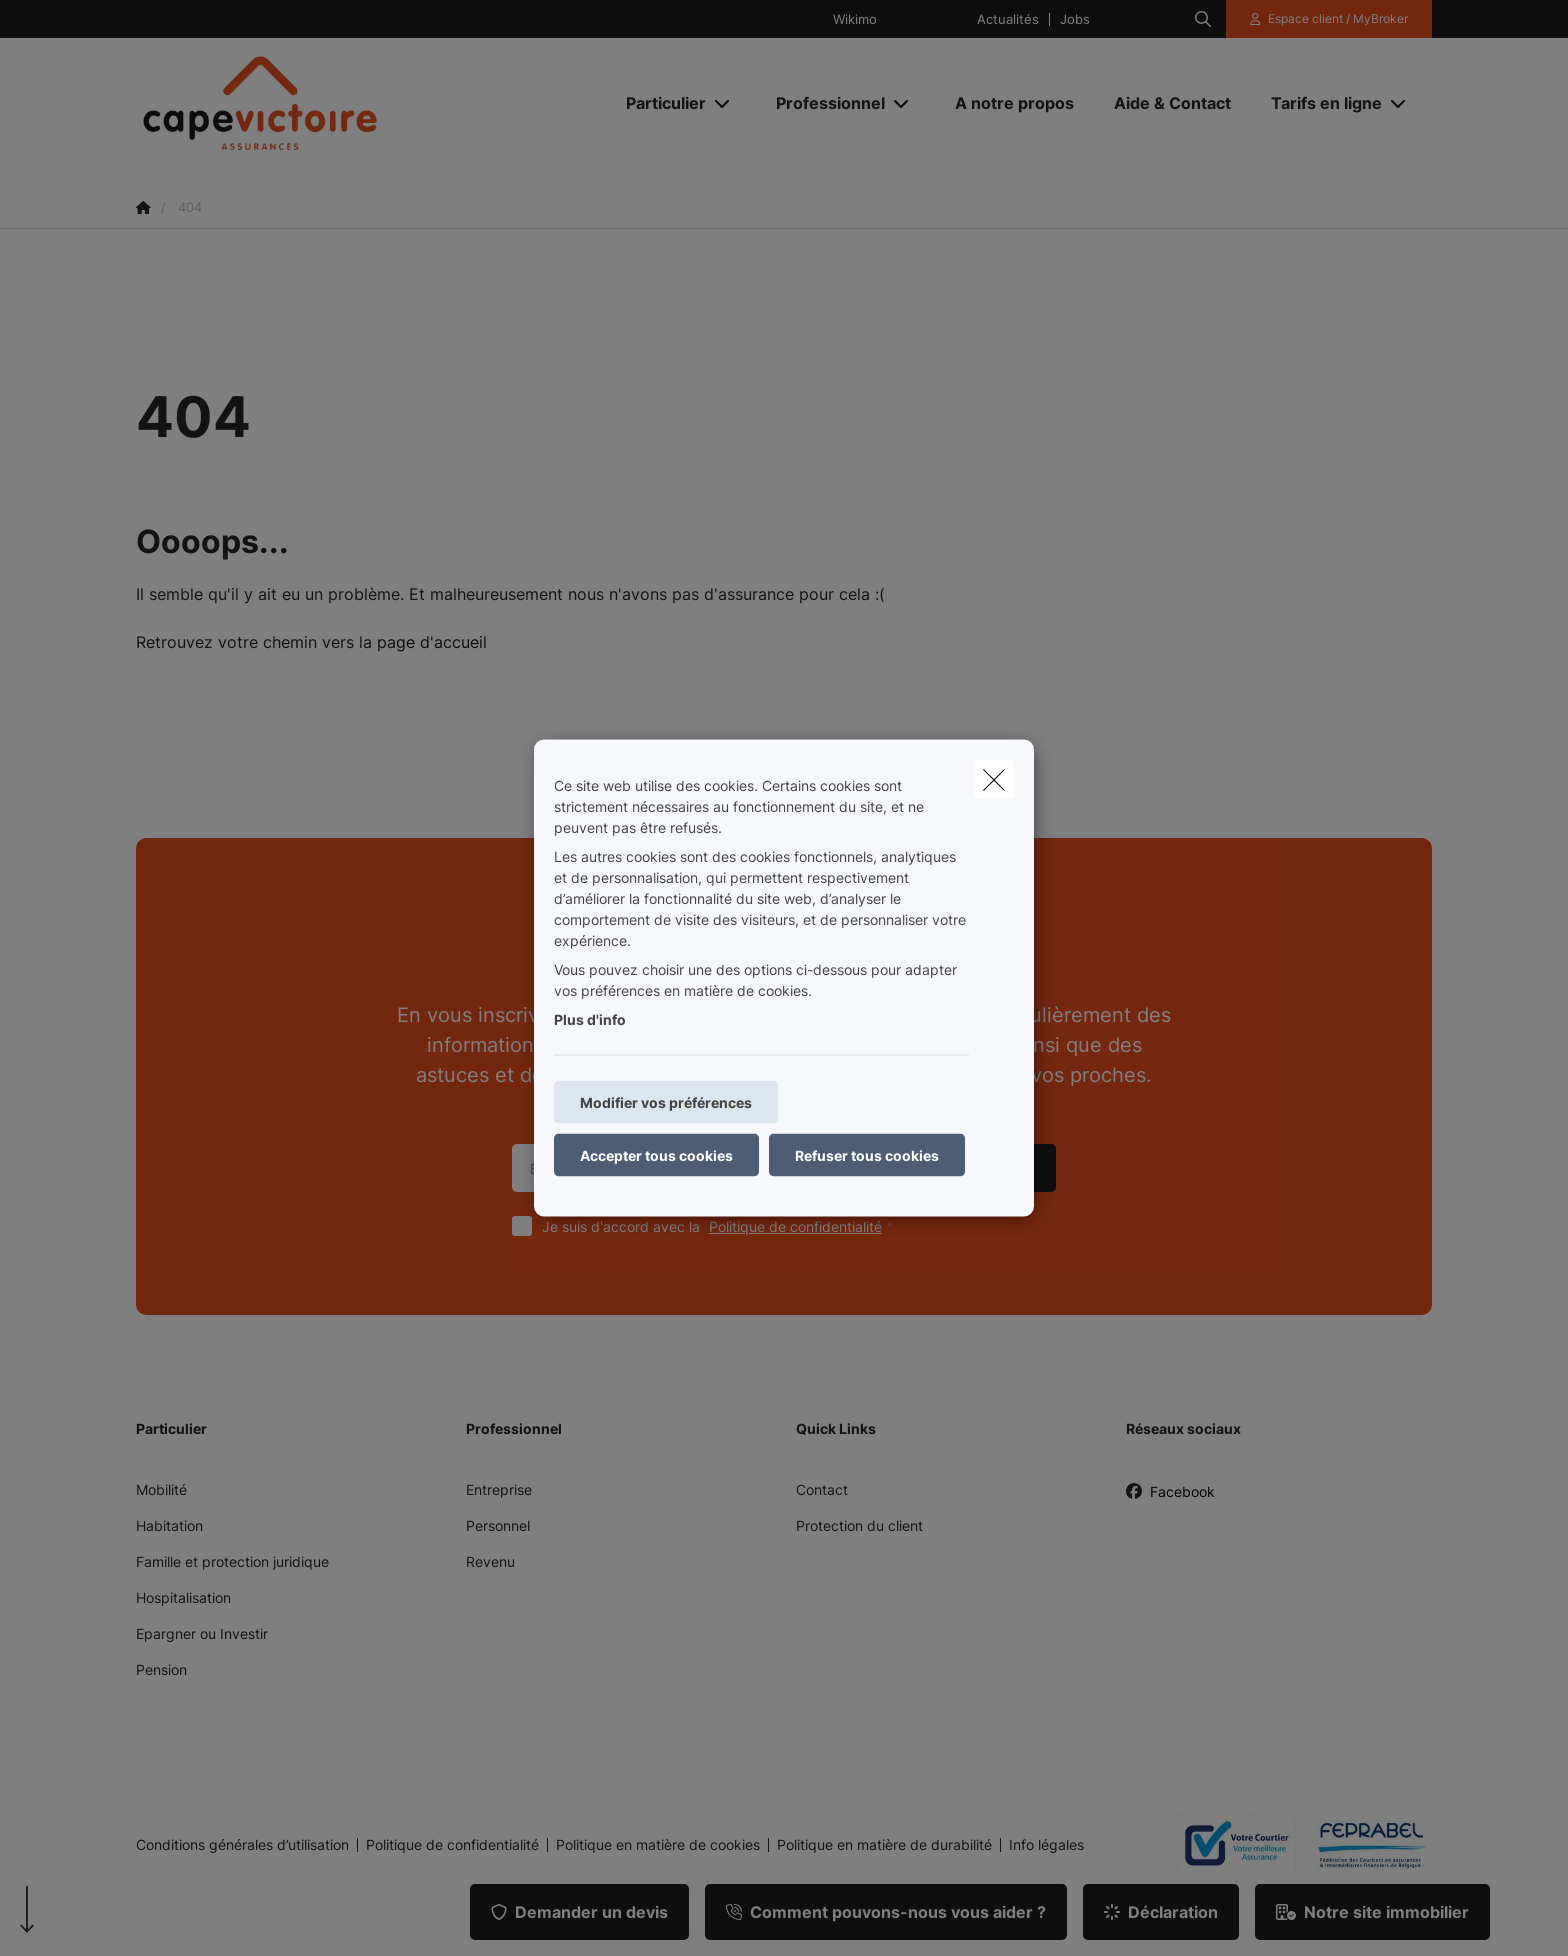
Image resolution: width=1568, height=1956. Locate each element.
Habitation (169, 1525)
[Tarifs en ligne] (1319, 103)
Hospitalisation (183, 1597)
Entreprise (499, 1489)
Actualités (1008, 19)
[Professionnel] (823, 103)
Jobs (1075, 19)
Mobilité (161, 1489)
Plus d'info (590, 1019)
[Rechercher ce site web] (1203, 19)
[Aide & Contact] (1172, 103)
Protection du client (859, 1525)
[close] (994, 780)
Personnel (498, 1525)
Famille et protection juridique (232, 1561)
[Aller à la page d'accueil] (336, 103)
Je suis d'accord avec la (722, 1226)
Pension (161, 1669)
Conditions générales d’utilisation (242, 1845)
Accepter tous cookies (656, 1155)
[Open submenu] (723, 102)
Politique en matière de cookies (658, 1845)
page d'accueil (432, 642)
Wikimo (855, 19)
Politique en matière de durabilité (884, 1845)
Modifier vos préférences (666, 1102)
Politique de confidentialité (795, 1226)
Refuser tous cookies (867, 1155)
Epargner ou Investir (202, 1633)
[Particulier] (658, 103)
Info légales (1046, 1845)
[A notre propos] (1014, 103)
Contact (822, 1489)
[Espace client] (1329, 19)
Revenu (490, 1561)
